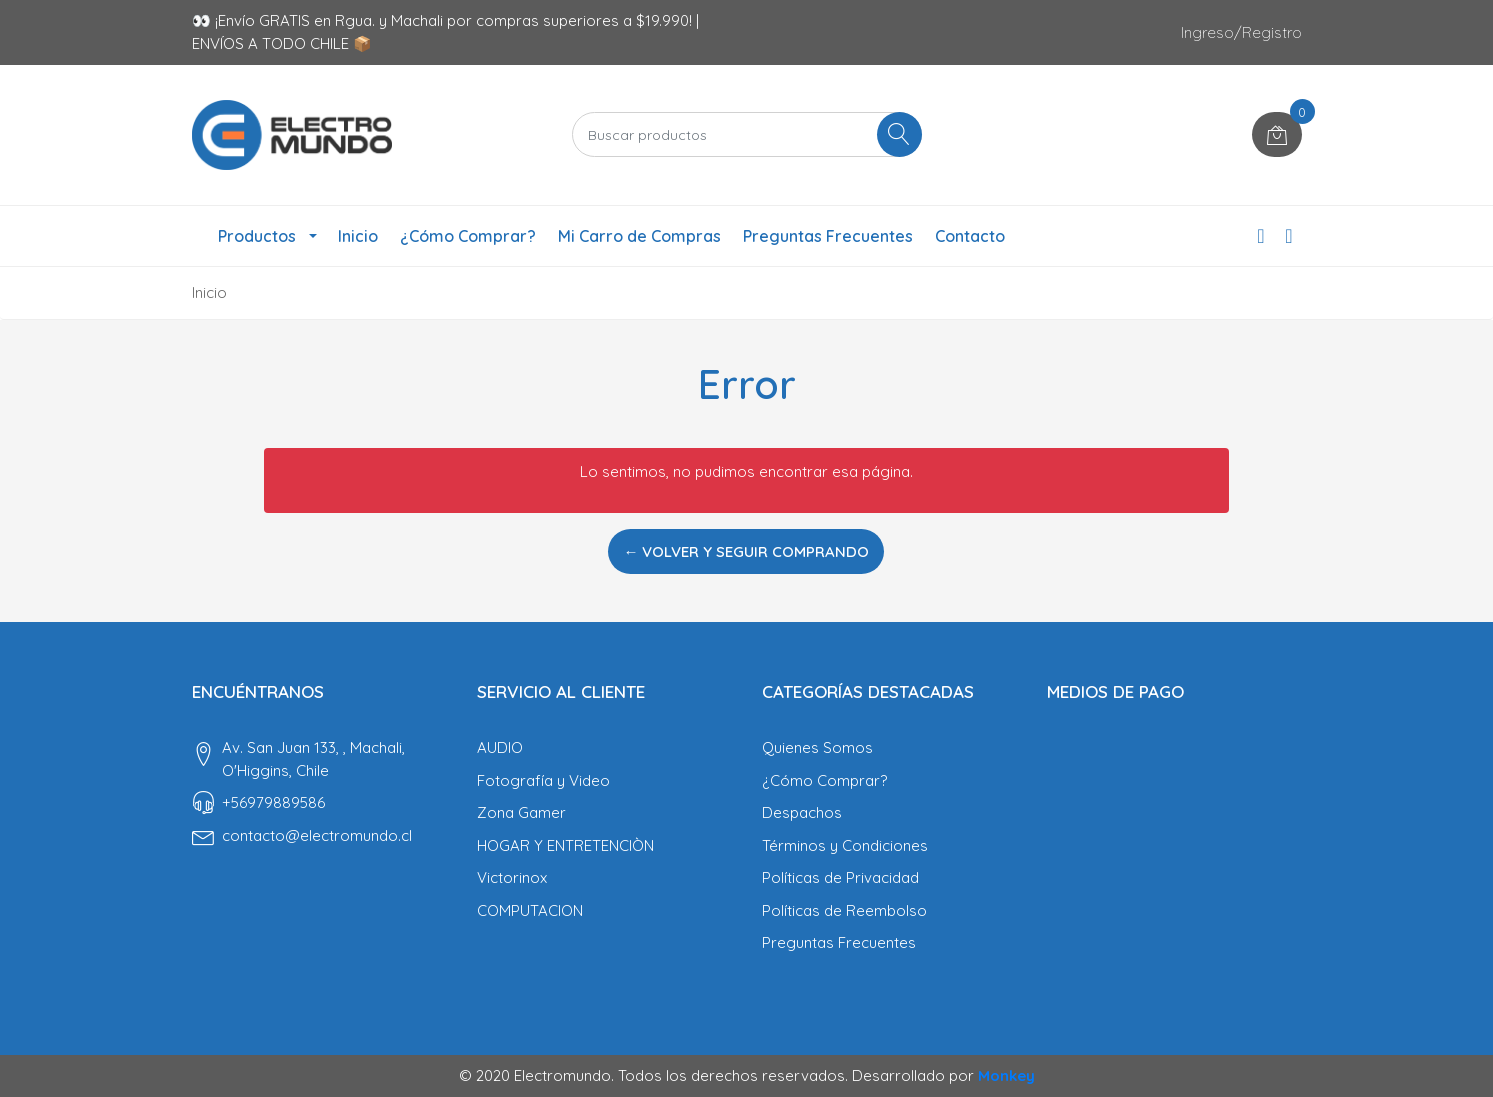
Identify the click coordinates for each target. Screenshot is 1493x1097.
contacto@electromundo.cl (317, 835)
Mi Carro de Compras (639, 236)
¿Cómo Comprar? (468, 236)
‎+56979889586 (273, 802)
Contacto (970, 236)
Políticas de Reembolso (844, 910)
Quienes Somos (817, 747)
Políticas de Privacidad (840, 877)
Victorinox (512, 877)
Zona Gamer (521, 812)
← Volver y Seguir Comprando (746, 551)
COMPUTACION (530, 910)
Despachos (802, 812)
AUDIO (500, 747)
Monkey (1006, 1075)
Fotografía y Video (543, 780)
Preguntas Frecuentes (828, 236)
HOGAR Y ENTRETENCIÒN (565, 845)
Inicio (358, 236)
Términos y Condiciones (845, 845)
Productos (257, 236)
